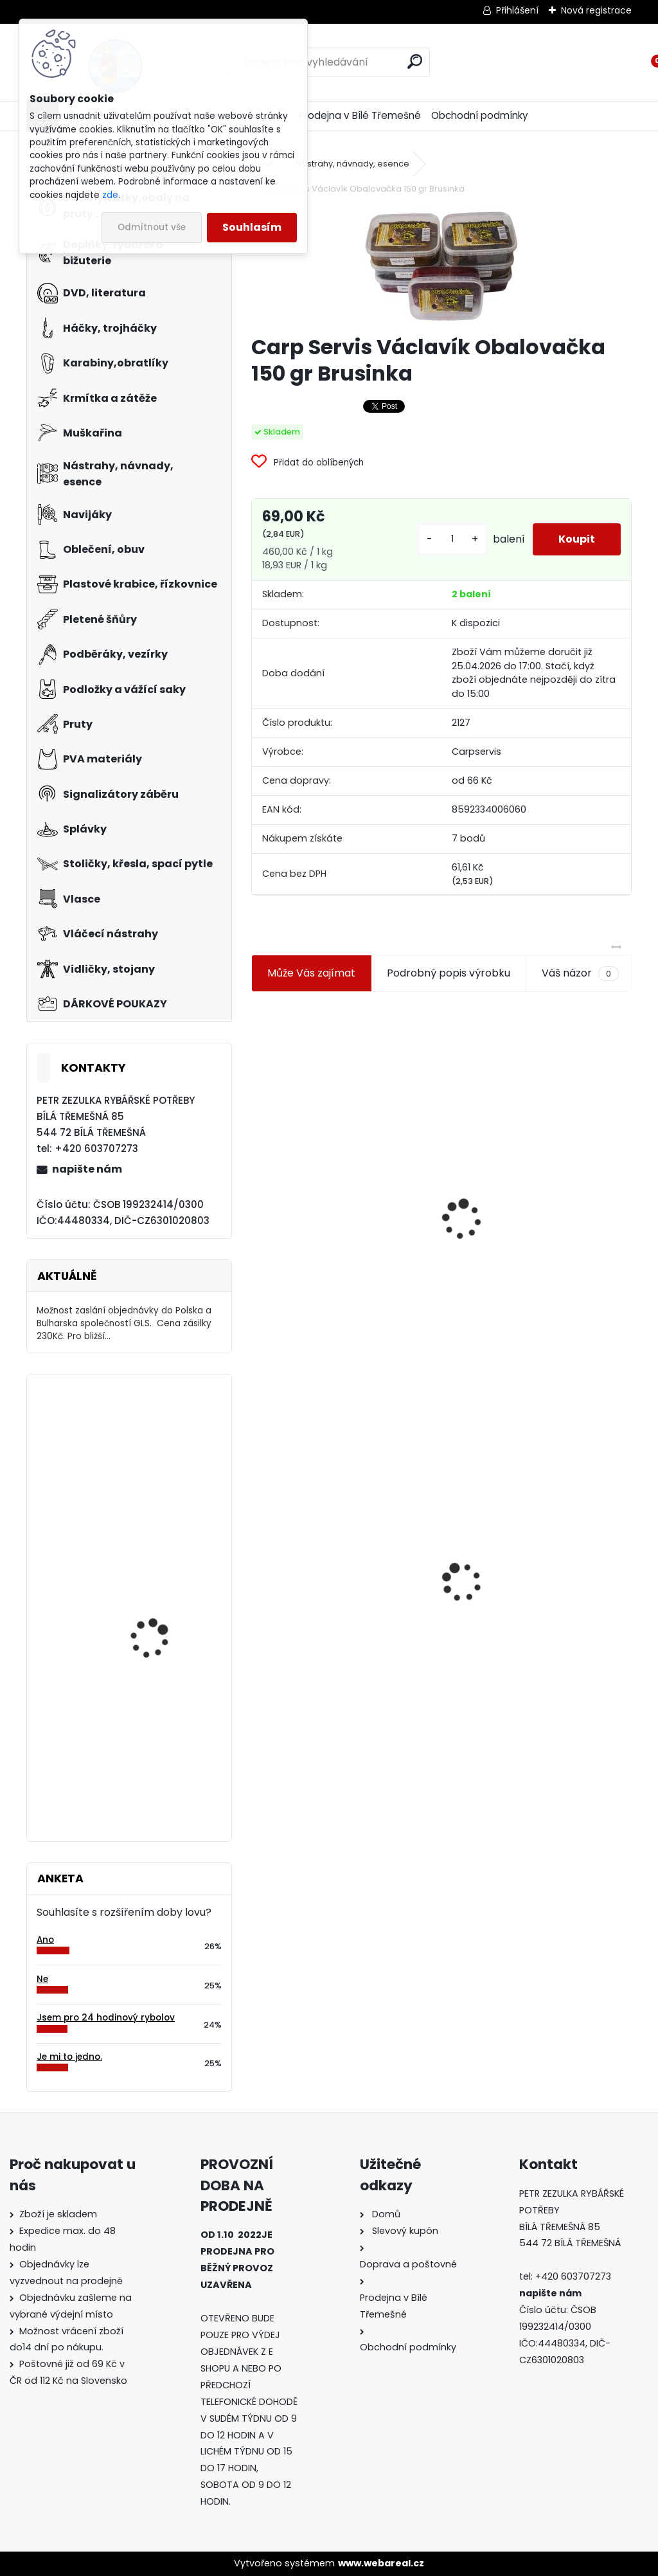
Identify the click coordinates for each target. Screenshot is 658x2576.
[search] (414, 61)
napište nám (87, 1169)
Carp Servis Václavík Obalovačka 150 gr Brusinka (344, 1580)
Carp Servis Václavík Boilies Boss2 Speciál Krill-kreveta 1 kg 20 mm (165, 1585)
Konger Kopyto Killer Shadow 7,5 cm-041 (536, 1570)
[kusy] (452, 539)
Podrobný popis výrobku (448, 973)
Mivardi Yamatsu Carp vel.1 (161, 1700)
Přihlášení (517, 10)
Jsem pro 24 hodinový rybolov (106, 2018)
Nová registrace (596, 10)
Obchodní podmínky (479, 115)
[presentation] (257, 1189)
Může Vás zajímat (311, 973)
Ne (42, 1979)
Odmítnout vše (152, 227)
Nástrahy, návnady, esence (352, 164)
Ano (45, 1940)
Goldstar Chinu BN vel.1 (162, 1436)
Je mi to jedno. (69, 2057)
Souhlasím (251, 227)
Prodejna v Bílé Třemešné (360, 115)
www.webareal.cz (381, 2563)
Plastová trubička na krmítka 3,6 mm (537, 1150)
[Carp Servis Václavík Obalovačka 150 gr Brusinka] (441, 266)
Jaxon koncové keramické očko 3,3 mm (338, 1153)
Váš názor (580, 973)
